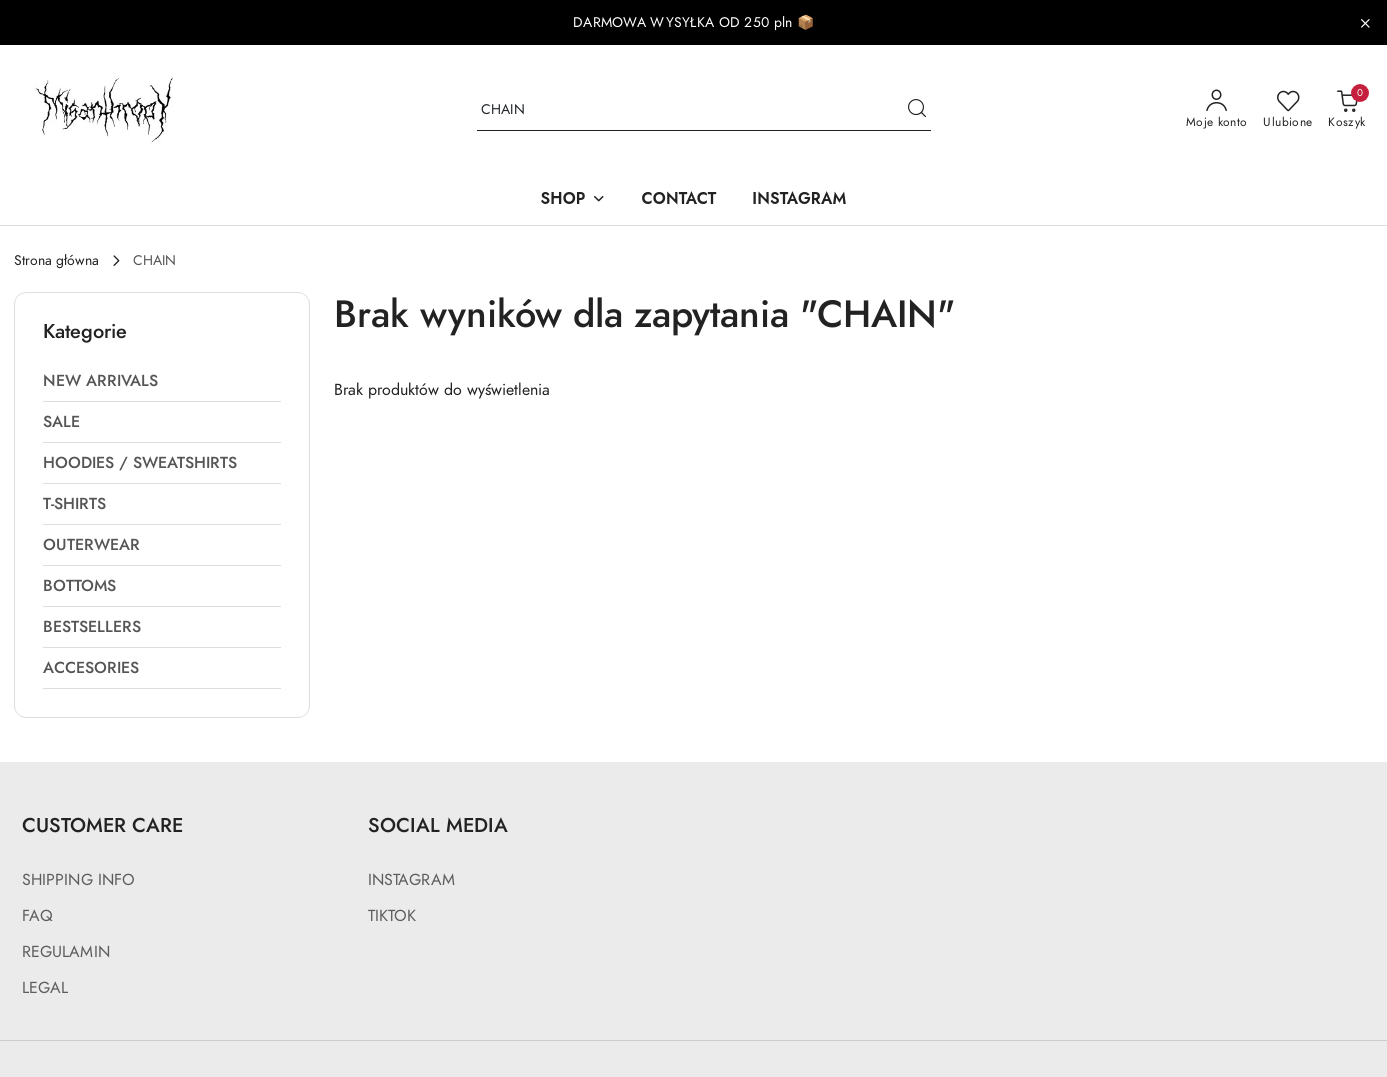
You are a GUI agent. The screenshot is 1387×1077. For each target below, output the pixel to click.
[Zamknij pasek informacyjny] (1365, 23)
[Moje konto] (1217, 110)
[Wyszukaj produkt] (704, 110)
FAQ (37, 916)
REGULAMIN (66, 952)
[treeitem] (162, 381)
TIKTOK (392, 916)
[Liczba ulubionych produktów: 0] (1287, 110)
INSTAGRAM (411, 880)
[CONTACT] (679, 200)
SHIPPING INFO (79, 880)
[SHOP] (572, 200)
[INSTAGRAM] (799, 200)
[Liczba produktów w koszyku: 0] (1346, 110)
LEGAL (45, 988)
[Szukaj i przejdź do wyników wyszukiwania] (917, 110)
